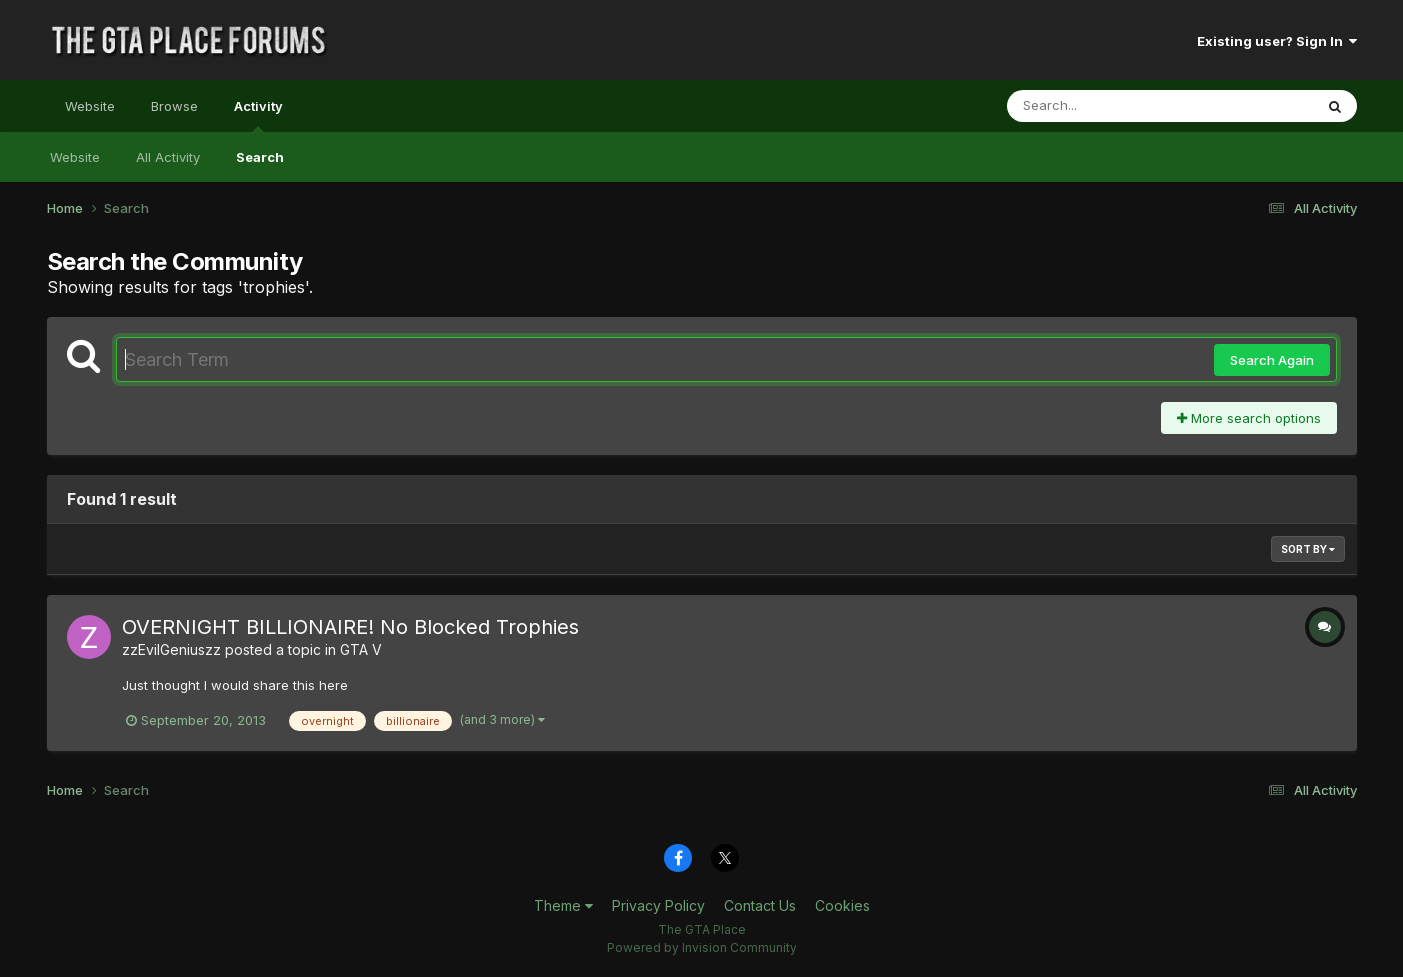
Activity (258, 115)
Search (260, 157)
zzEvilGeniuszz (171, 649)
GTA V (361, 649)
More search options (1249, 418)
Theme (563, 905)
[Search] (1105, 106)
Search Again (1272, 360)
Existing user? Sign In (1277, 41)
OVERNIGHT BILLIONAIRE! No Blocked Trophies (350, 627)
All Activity (168, 157)
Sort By (1308, 549)
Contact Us (760, 905)
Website (90, 106)
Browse (174, 106)
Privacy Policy (658, 905)
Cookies (842, 905)
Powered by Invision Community (702, 947)
